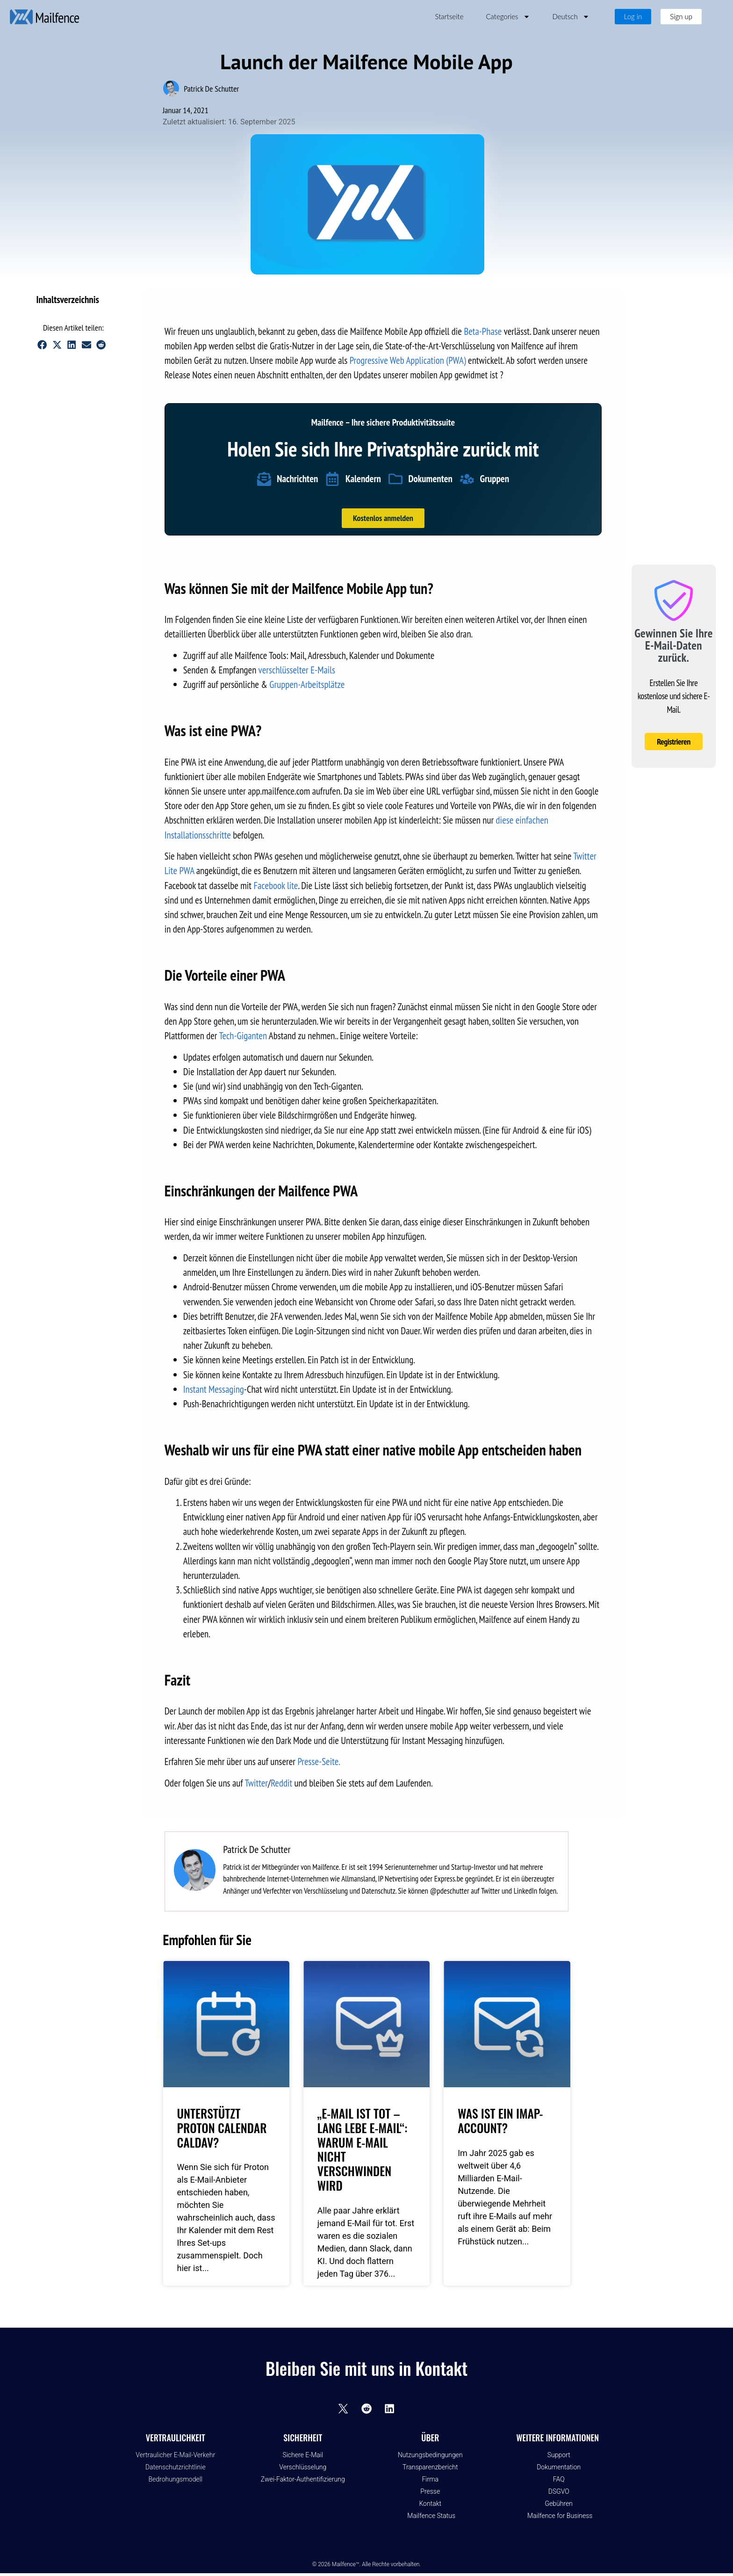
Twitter (256, 1783)
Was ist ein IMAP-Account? (500, 2120)
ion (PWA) (449, 360)
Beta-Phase (483, 331)
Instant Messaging (213, 1389)
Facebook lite (275, 885)
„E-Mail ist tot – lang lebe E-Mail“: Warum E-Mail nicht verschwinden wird (362, 2149)
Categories (508, 16)
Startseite (449, 16)
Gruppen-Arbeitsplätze (307, 684)
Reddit (281, 1783)
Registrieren (673, 741)
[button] (119, 299)
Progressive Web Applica (390, 360)
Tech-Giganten (243, 1035)
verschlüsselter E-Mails (297, 670)
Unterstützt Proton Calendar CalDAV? (222, 2127)
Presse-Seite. (318, 1761)
